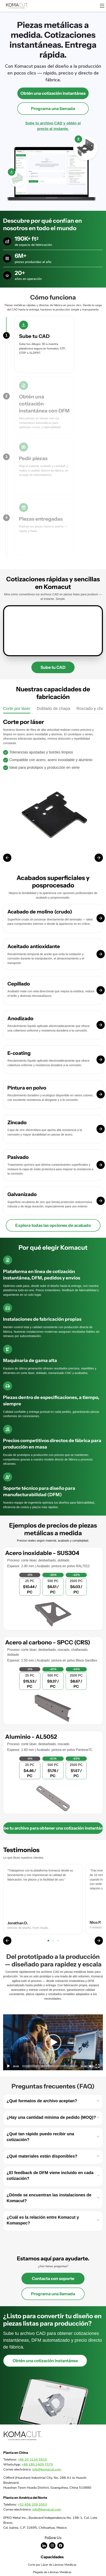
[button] (53, 2042)
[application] (53, 2042)
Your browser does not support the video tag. (53, 630)
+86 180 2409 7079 (37, 2464)
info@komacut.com (46, 2469)
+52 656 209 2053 (32, 2504)
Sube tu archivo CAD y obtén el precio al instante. (53, 126)
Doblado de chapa (53, 708)
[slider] (49, 2066)
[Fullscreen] (97, 2066)
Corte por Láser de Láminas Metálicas (52, 2565)
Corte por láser (16, 708)
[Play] (8, 2066)
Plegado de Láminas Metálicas (52, 2572)
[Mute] (91, 2066)
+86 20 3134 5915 (32, 2459)
